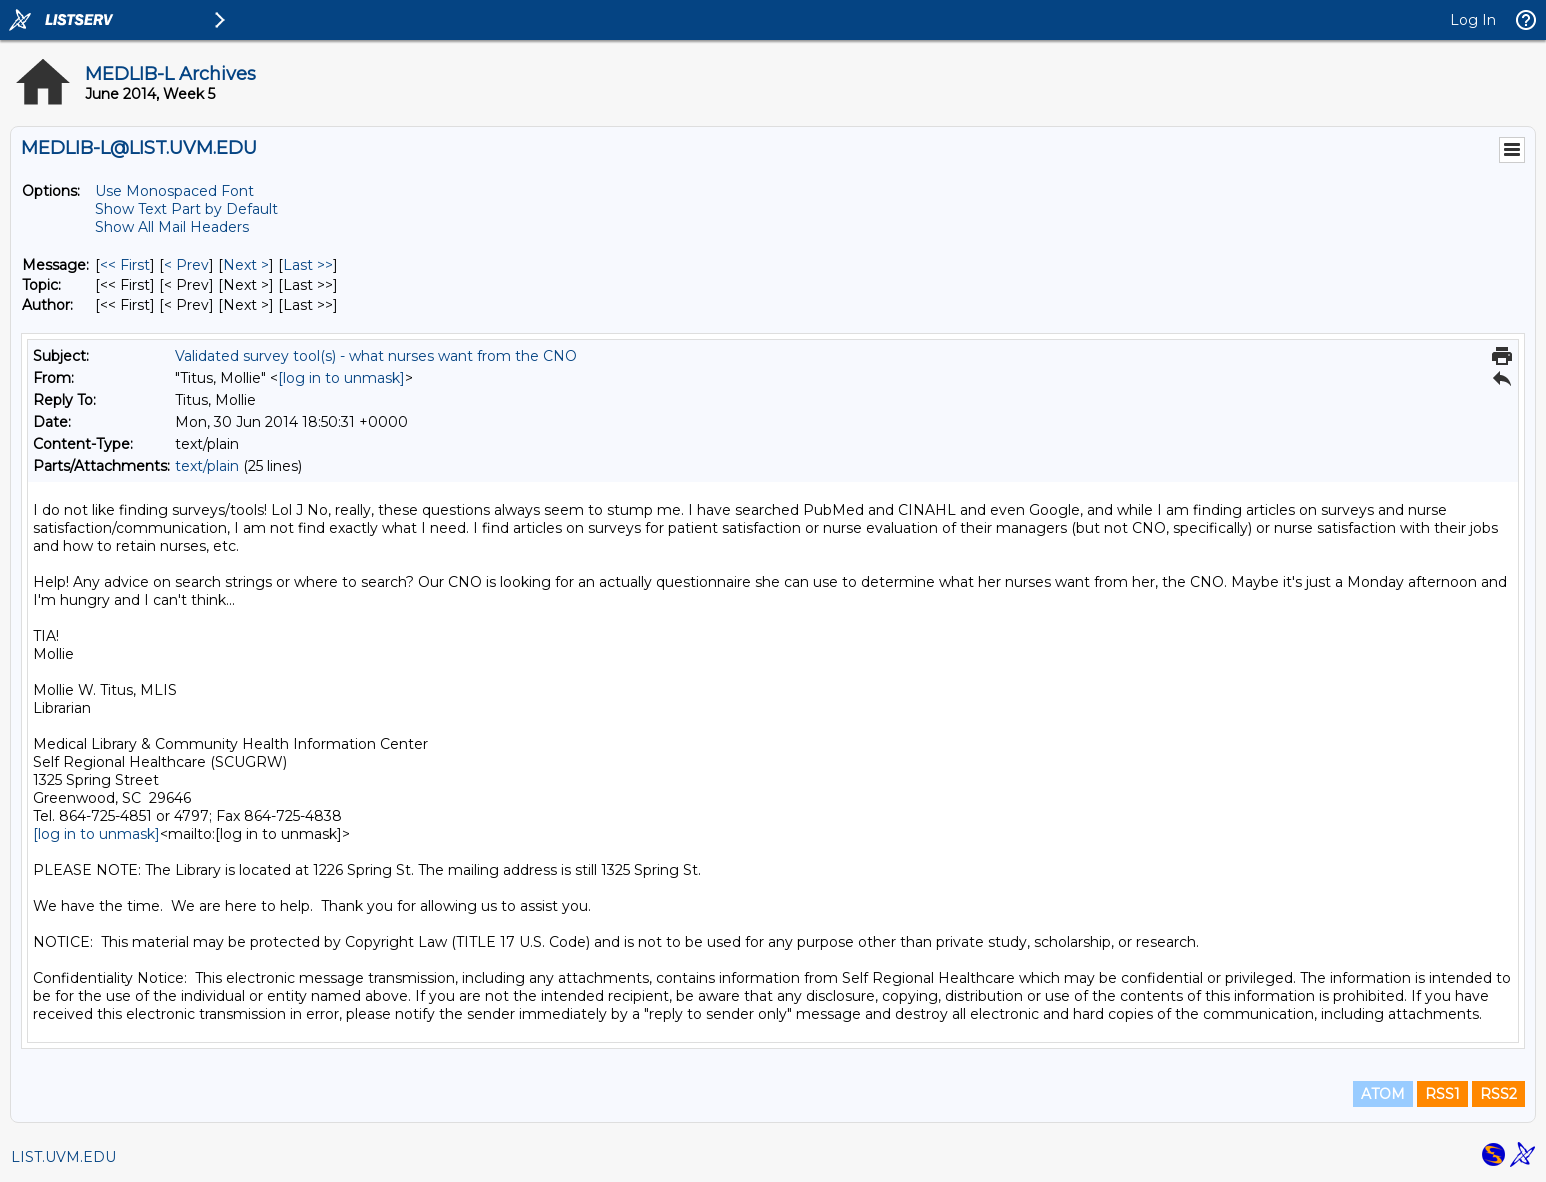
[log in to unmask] (341, 378)
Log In (1473, 20)
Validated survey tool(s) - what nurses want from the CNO (376, 356)
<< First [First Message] (125, 265)
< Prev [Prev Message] (186, 265)
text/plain (207, 466)
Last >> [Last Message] (308, 265)
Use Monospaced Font (174, 191)
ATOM (1383, 1094)
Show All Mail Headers (172, 227)
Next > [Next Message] (246, 265)
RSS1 (1442, 1094)
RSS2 (1498, 1094)
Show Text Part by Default (186, 209)
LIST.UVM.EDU (63, 1157)
